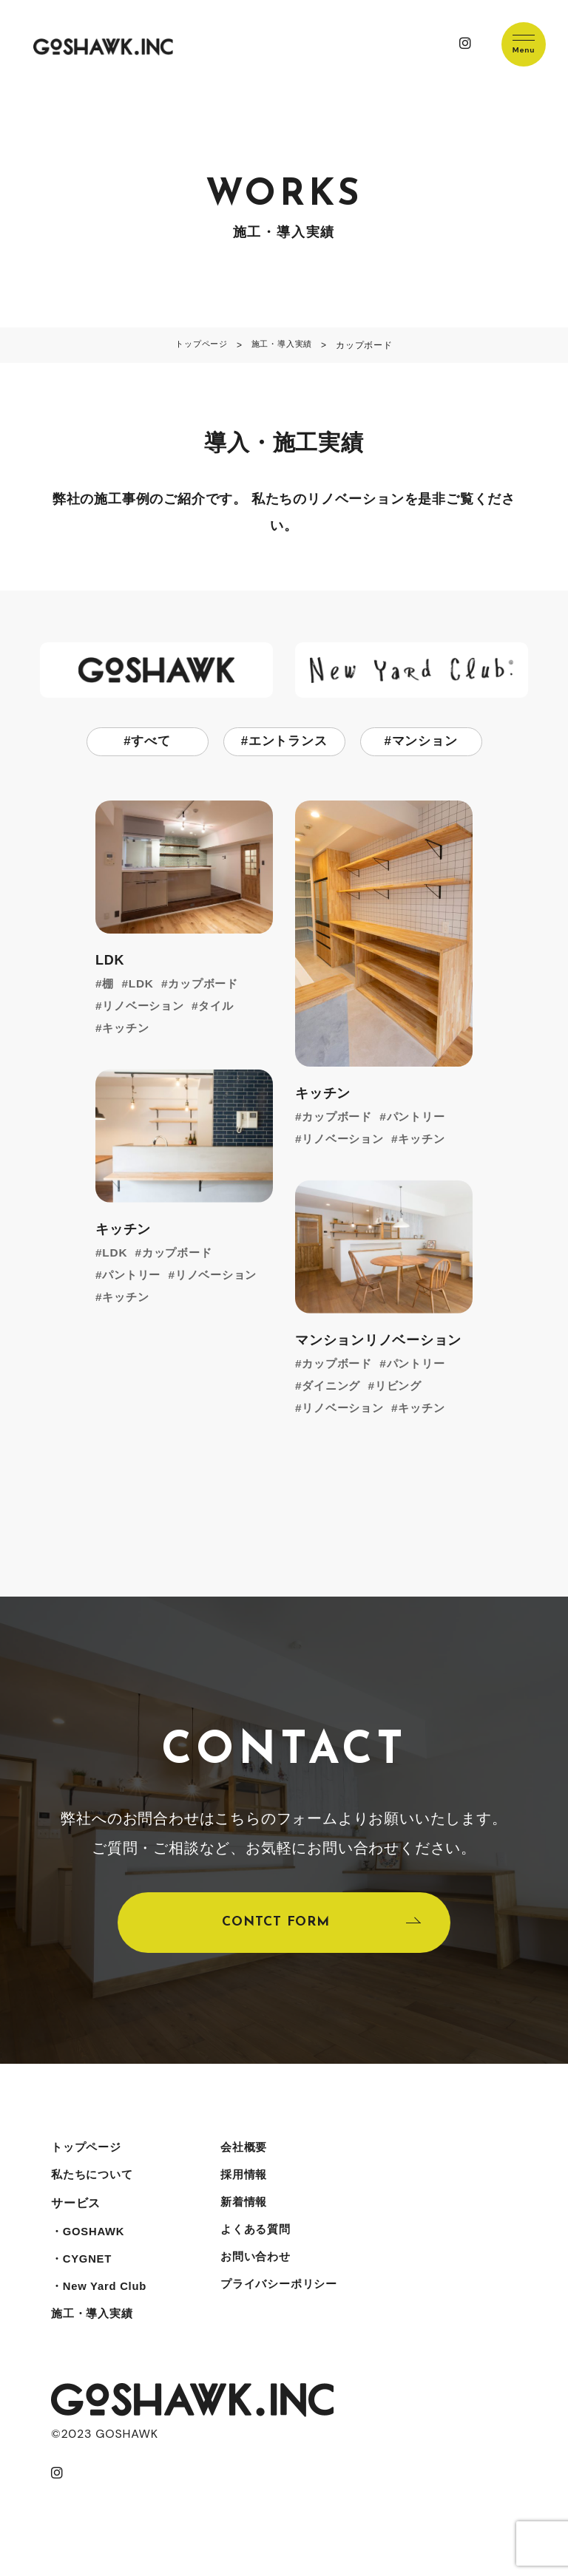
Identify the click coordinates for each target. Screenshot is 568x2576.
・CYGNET (83, 2275)
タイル (222, 1007)
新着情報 (252, 2216)
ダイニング (333, 1387)
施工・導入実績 (94, 2334)
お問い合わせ (265, 2275)
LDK (142, 985)
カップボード (208, 985)
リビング (404, 1387)
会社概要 (252, 2157)
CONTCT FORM (275, 1927)
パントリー (422, 1118)
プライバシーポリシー (290, 2305)
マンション (424, 742)
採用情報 (252, 2187)
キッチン (127, 1029)
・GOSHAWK (90, 2246)
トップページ (88, 2157)
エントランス (288, 742)
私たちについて (94, 2187)
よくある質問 (265, 2246)
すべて (151, 742)
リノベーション (146, 1007)
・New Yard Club (102, 2305)
